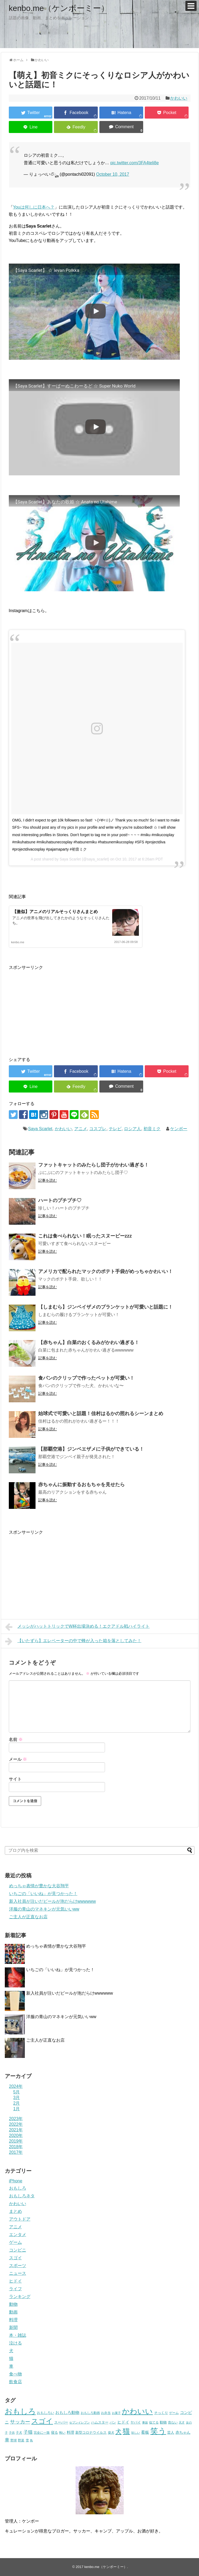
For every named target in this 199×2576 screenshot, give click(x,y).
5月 (16, 2092)
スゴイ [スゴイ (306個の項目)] (42, 2421)
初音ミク (152, 1128)
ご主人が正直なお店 (28, 1917)
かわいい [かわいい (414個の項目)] (137, 2411)
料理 (13, 2319)
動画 (13, 2312)
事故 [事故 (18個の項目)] (145, 2422)
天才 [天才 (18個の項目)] (182, 2422)
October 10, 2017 (112, 174)
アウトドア (19, 2219)
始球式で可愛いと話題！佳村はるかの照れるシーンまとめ (100, 1413)
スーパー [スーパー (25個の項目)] (61, 2422)
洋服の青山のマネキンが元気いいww (44, 1909)
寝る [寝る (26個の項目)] (54, 2432)
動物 (13, 2304)
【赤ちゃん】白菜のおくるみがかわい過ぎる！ (88, 1342)
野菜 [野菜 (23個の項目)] (21, 2440)
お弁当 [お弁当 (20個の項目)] (106, 2412)
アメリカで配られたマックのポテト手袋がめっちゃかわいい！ (105, 1271)
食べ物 (15, 2374)
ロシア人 (132, 1128)
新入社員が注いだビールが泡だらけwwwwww (52, 1901)
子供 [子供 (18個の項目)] (12, 2432)
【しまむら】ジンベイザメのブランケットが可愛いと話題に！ (105, 1307)
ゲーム (15, 2242)
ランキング (19, 2296)
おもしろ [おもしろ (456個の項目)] (20, 2411)
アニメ (80, 1128)
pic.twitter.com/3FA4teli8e (134, 162)
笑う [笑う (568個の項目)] (158, 2430)
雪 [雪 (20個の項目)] (27, 2440)
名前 (16, 1739)
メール (18, 1759)
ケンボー (178, 1128)
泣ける (15, 2343)
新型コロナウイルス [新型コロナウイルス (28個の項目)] (91, 2432)
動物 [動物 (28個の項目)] (163, 2422)
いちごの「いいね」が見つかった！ (43, 1893)
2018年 (16, 2146)
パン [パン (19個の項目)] (113, 2422)
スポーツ (17, 2265)
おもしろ (17, 2188)
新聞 (13, 2327)
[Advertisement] (54, 1008)
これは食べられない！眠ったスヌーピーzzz (85, 1236)
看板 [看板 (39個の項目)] (145, 2432)
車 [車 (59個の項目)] (7, 2439)
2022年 (16, 2124)
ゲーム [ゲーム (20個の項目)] (174, 2412)
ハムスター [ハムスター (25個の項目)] (99, 2422)
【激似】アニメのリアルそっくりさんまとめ (55, 911)
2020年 (16, 2135)
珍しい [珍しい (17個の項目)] (135, 2432)
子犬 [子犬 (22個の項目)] (19, 2432)
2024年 (16, 2086)
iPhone (15, 2181)
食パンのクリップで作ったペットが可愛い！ (86, 1378)
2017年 (16, 2152)
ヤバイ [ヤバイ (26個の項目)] (135, 2422)
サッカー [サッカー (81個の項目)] (20, 2422)
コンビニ (17, 2250)
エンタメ (17, 2234)
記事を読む (47, 1180)
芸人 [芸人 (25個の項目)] (170, 2432)
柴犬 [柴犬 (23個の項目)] (111, 2432)
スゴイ (15, 2258)
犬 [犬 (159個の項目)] (118, 2431)
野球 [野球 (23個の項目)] (13, 2440)
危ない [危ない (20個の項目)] (173, 2422)
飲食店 (15, 2381)
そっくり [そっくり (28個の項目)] (161, 2413)
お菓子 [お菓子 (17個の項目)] (116, 2412)
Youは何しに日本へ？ (33, 207)
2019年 (16, 2141)
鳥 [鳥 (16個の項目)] (31, 2440)
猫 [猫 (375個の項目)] (126, 2431)
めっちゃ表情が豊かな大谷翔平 (39, 1886)
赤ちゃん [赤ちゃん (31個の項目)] (182, 2432)
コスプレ (97, 1128)
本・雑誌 (17, 2335)
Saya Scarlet (40, 1128)
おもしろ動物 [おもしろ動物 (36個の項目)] (67, 2412)
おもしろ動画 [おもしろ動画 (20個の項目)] (90, 2412)
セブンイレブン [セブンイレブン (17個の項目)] (79, 2422)
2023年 (16, 2118)
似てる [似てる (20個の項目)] (154, 2422)
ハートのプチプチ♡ (59, 1200)
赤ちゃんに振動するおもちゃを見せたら (81, 1484)
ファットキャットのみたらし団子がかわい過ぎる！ (93, 1165)
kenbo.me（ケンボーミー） (59, 8)
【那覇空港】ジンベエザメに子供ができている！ (91, 1449)
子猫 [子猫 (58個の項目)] (28, 2432)
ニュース (17, 2273)
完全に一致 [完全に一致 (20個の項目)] (42, 2432)
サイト (15, 1779)
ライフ (15, 2289)
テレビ (115, 1128)
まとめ (15, 2211)
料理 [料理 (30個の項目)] (70, 2432)
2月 (16, 2103)
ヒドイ (15, 2281)
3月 (16, 2097)
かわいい (178, 98)
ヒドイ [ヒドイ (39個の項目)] (123, 2422)
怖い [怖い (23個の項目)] (62, 2432)
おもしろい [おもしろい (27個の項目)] (45, 2413)
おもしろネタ (22, 2196)
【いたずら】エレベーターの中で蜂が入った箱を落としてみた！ (73, 1641)
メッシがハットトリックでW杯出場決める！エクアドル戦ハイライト (77, 1627)
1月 (16, 2109)
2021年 (16, 2130)
